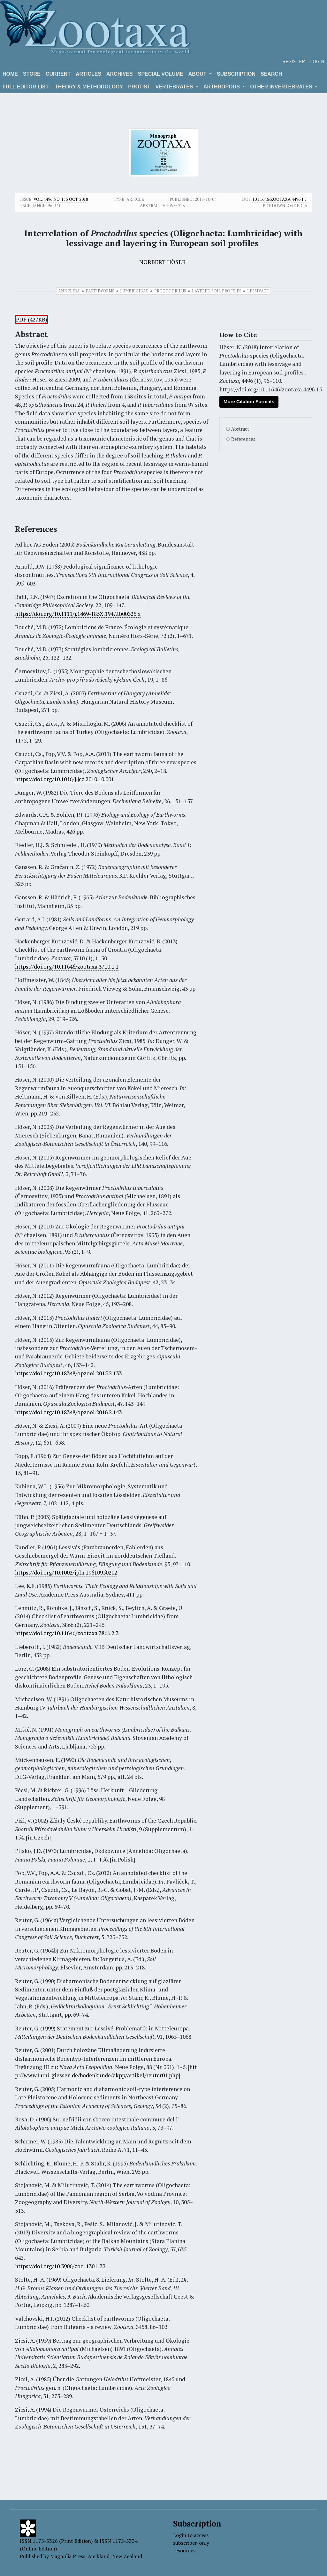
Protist (139, 86)
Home (10, 74)
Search (271, 74)
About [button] (198, 74)
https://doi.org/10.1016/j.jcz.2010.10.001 (64, 779)
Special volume (160, 74)
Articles (88, 74)
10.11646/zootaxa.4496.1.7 (279, 199)
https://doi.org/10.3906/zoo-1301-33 (60, 2266)
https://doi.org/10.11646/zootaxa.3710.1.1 (66, 966)
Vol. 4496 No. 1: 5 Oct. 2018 (61, 199)
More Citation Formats (249, 401)
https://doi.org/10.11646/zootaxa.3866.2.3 (66, 1633)
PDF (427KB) (31, 319)
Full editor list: (26, 86)
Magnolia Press (67, 2556)
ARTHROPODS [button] (222, 86)
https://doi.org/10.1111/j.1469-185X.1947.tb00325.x (78, 613)
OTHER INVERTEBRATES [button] (282, 86)
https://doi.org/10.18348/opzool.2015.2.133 (68, 1373)
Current (58, 74)
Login (317, 61)
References (243, 439)
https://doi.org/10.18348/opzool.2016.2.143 (68, 1412)
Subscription (236, 74)
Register (293, 61)
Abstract (240, 429)
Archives (119, 74)
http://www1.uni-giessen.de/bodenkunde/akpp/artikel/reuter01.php (106, 2071)
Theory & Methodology (89, 86)
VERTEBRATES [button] (175, 86)
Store (32, 74)
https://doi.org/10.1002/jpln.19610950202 (66, 1572)
